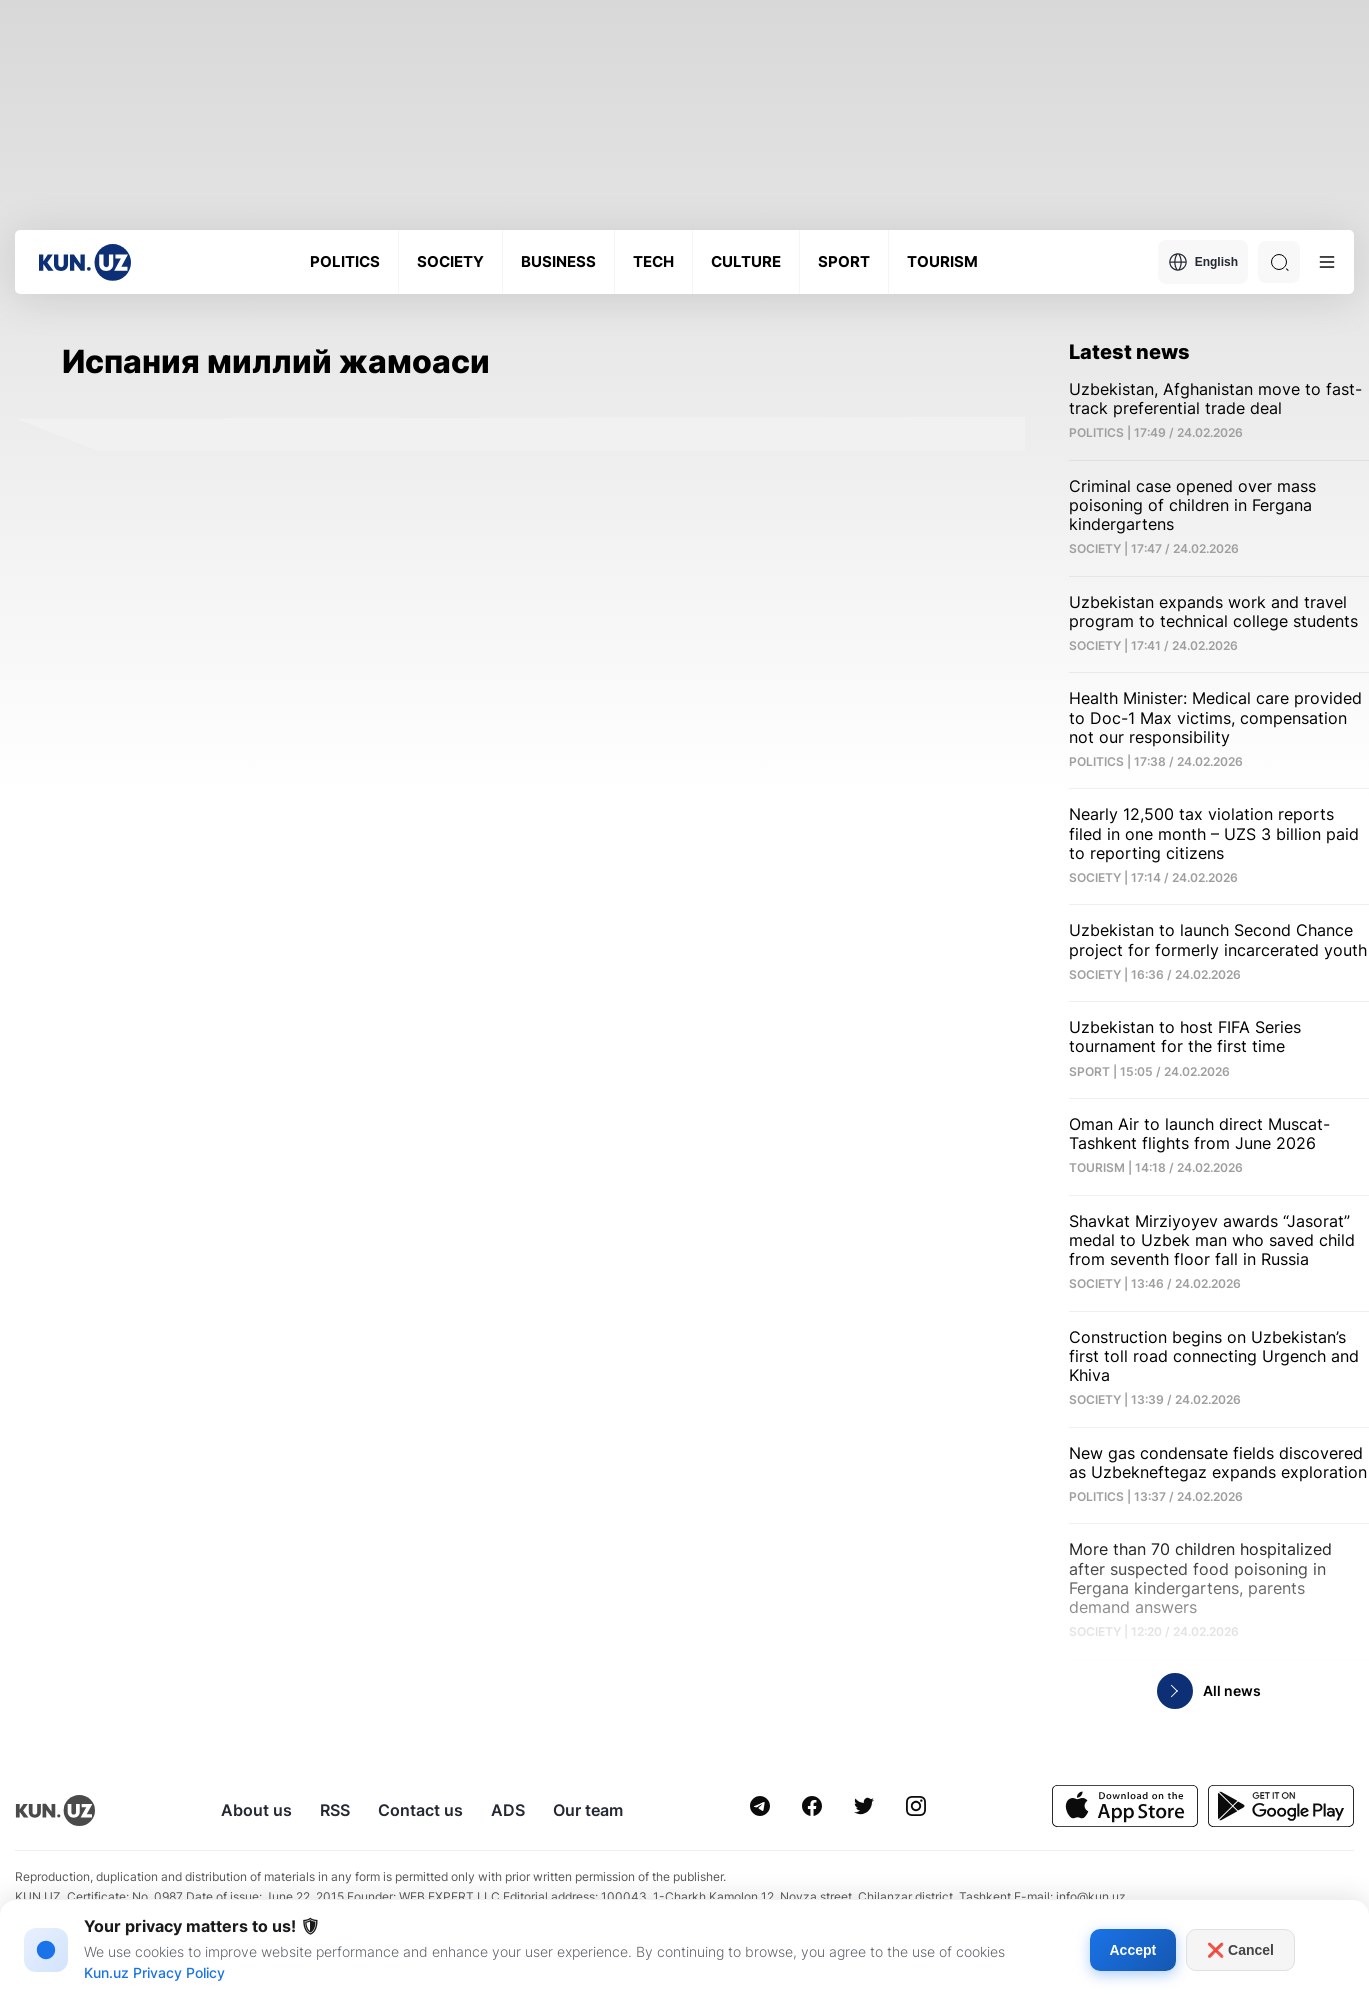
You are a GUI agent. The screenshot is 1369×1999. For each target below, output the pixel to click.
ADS (508, 1810)
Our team (588, 1810)
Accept (1133, 1950)
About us (256, 1810)
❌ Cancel (1240, 1950)
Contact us (420, 1810)
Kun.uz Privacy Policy (154, 1972)
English (1203, 262)
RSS (335, 1810)
